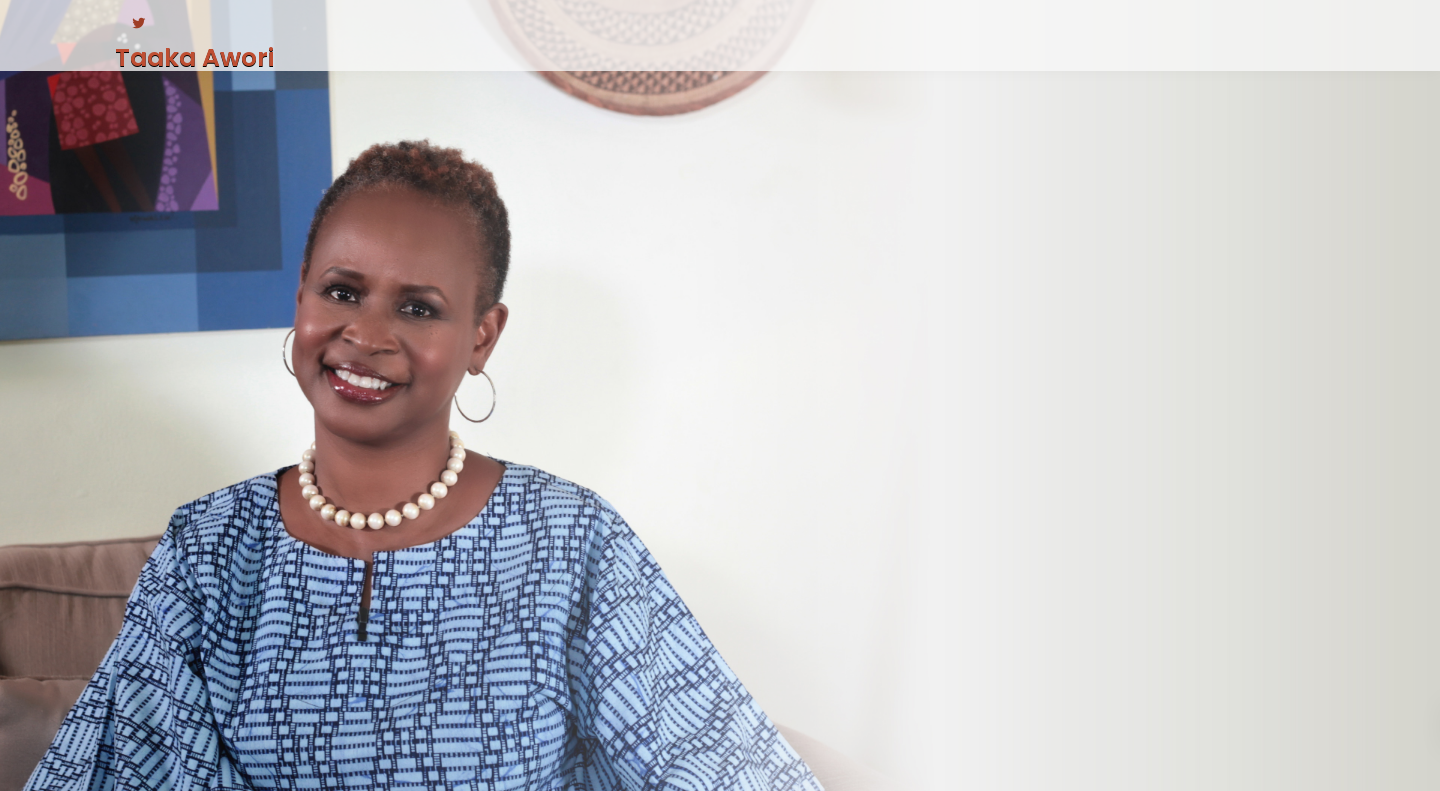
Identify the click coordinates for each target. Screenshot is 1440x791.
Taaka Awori (194, 58)
